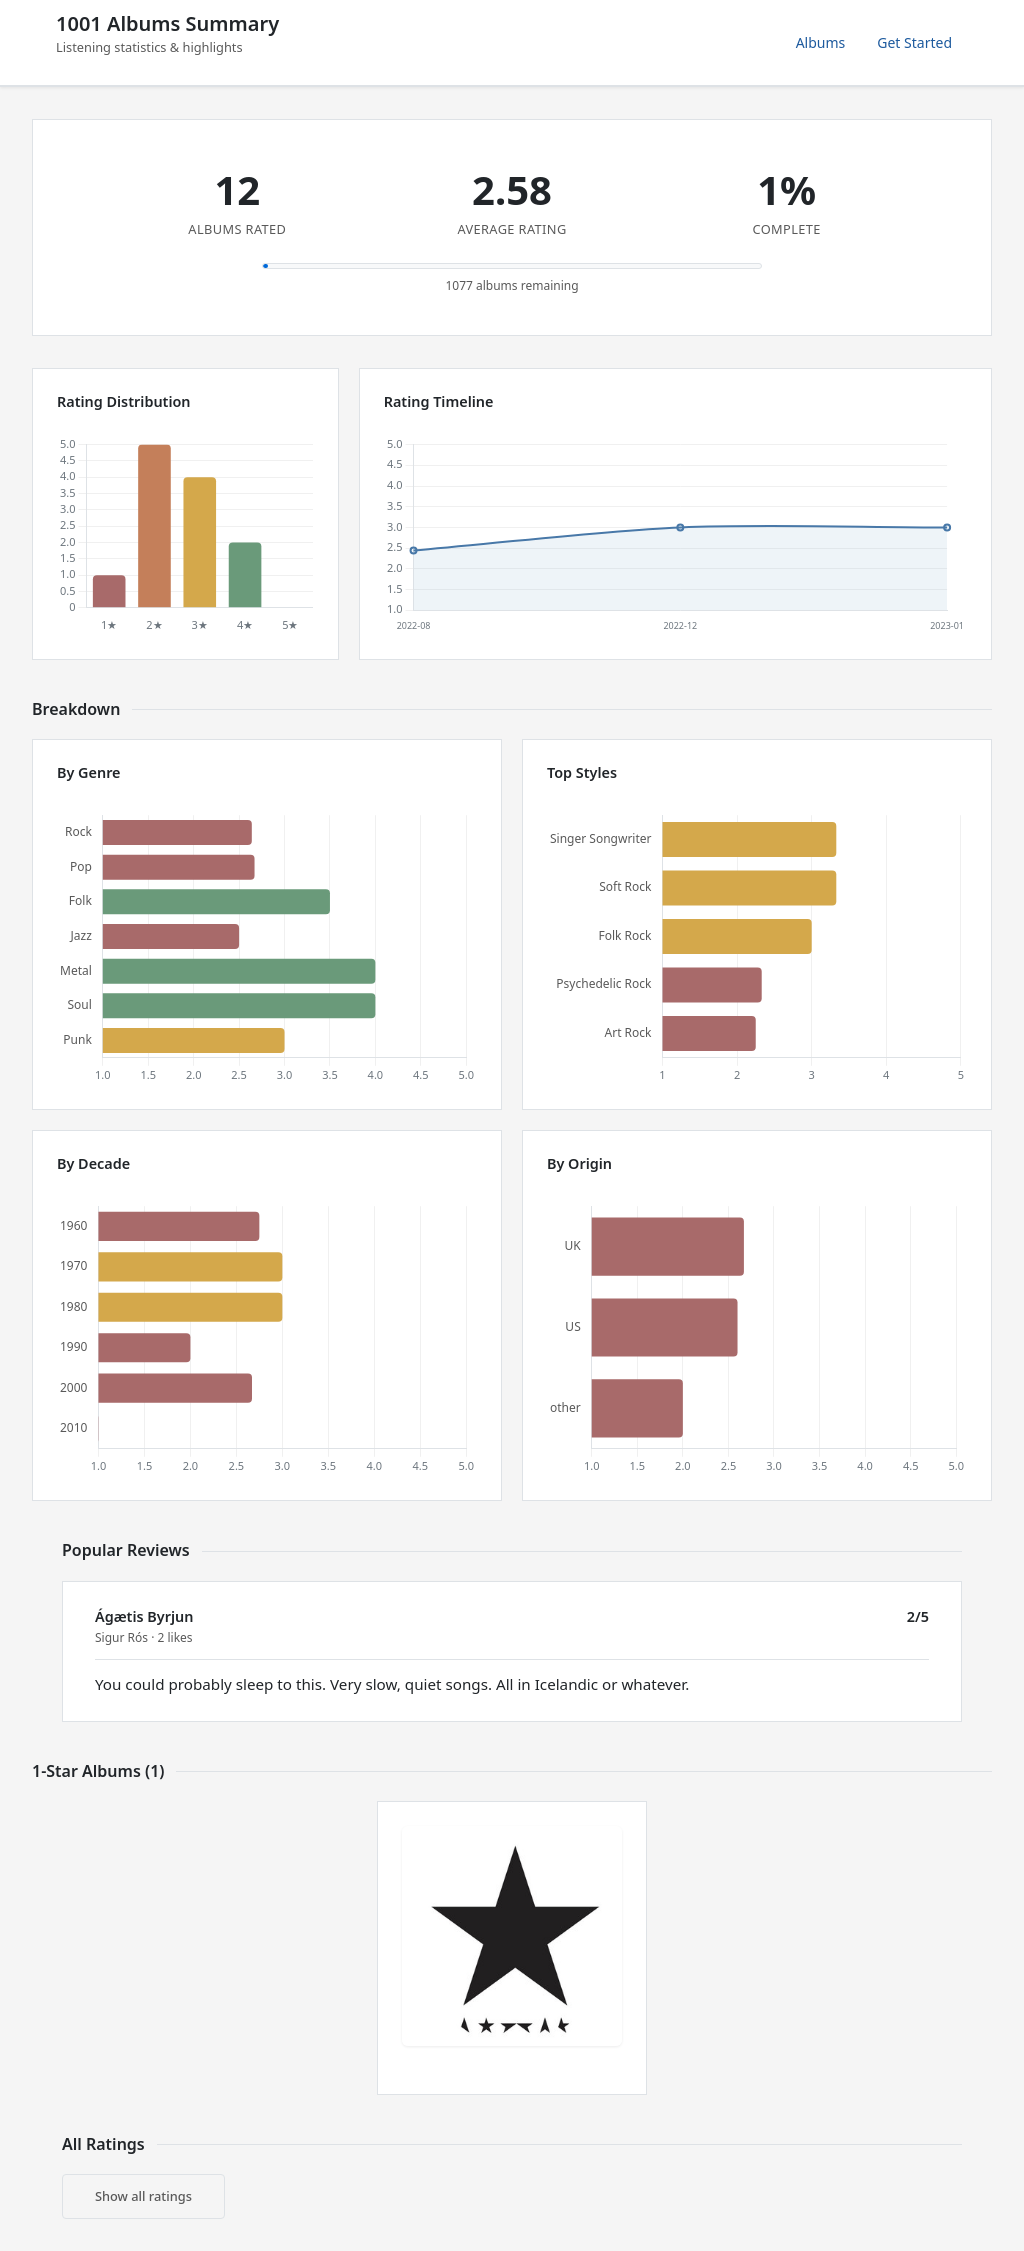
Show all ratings (143, 2196)
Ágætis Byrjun (144, 1616)
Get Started (914, 42)
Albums (821, 42)
